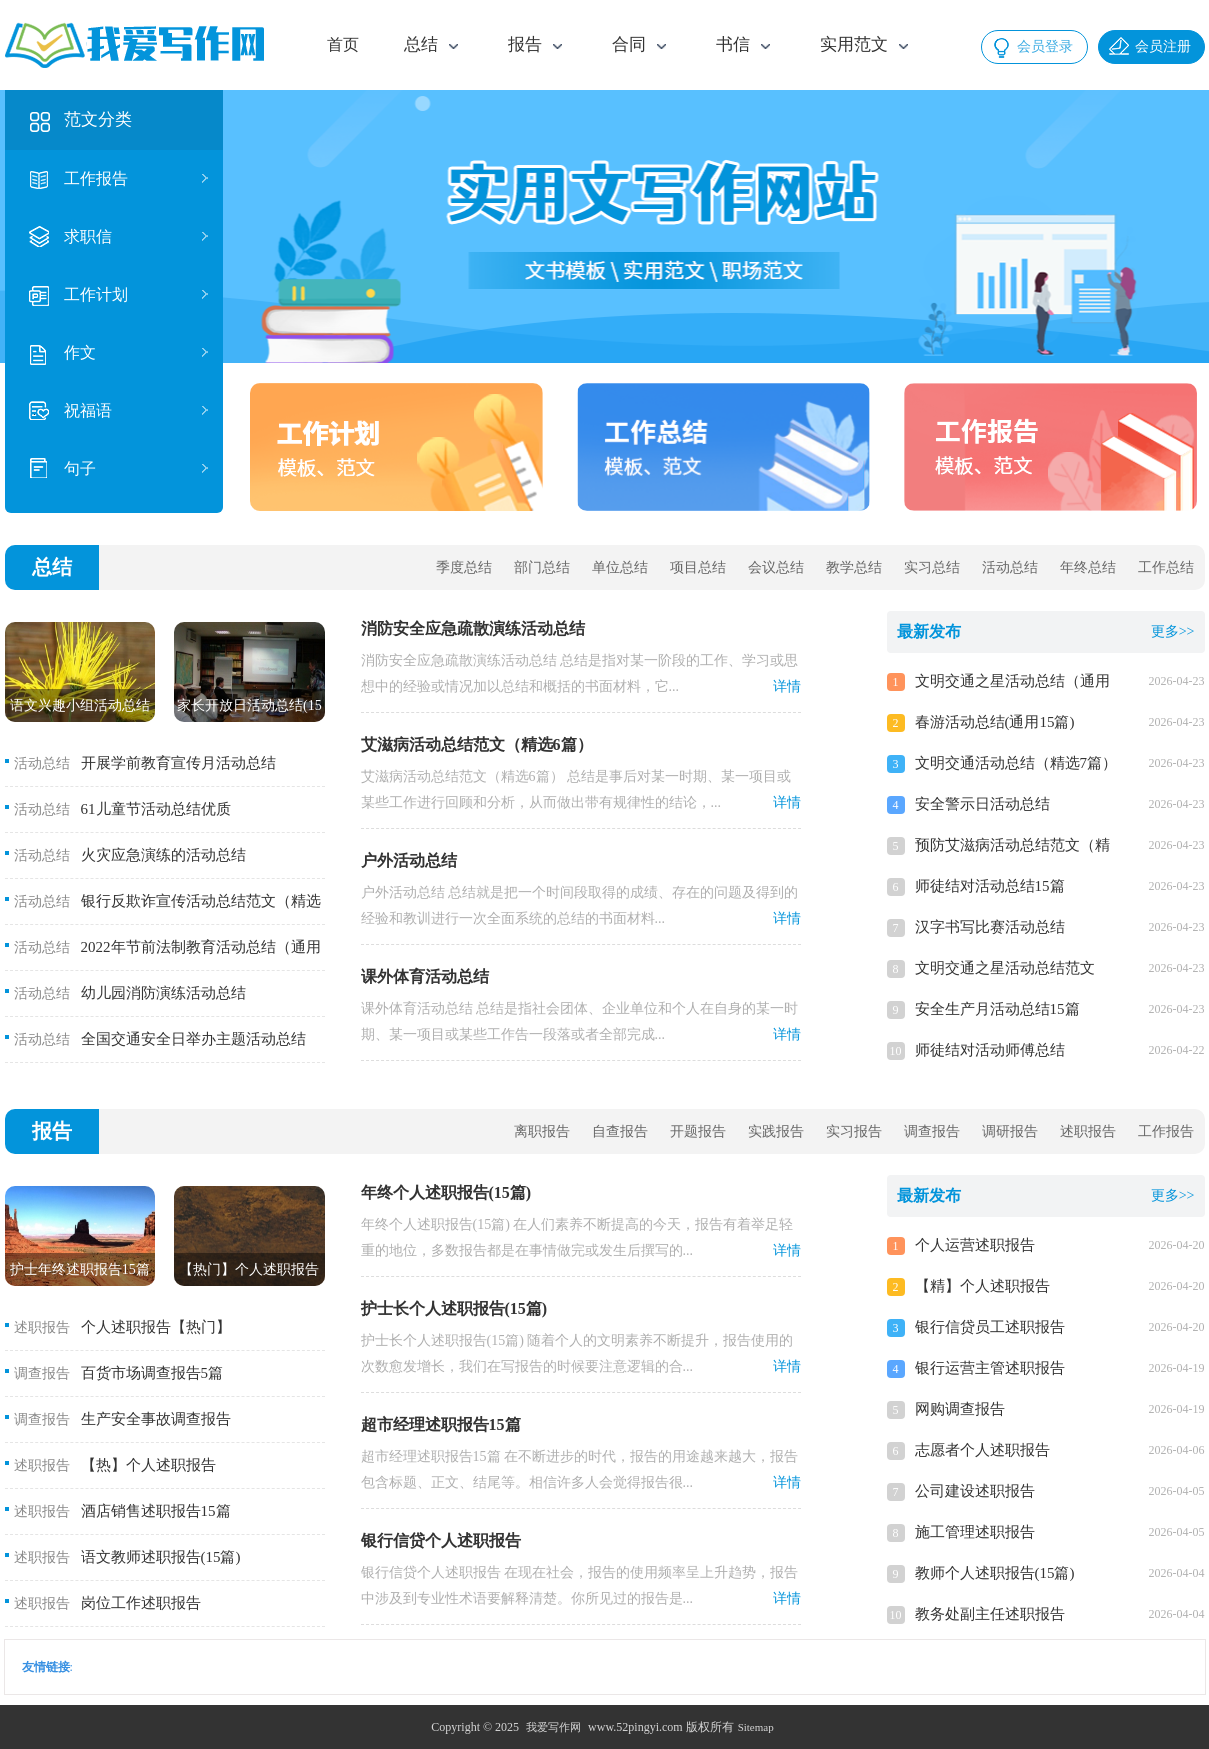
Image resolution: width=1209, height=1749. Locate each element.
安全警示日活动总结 (982, 804)
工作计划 (96, 294)
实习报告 (854, 1131)
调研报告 (1010, 1131)
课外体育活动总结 (425, 976)
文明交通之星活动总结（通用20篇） (1012, 683)
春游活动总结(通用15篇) (995, 722)
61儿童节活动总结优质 (156, 809)
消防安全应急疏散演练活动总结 (473, 628)
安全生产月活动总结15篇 (997, 1009)
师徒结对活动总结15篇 (990, 886)
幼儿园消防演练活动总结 (163, 993)
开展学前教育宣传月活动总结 (178, 763)
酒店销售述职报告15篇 (156, 1511)
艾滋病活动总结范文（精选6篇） (477, 744)
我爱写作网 (553, 1727)
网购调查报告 (960, 1409)
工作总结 (1166, 567)
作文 (80, 352)
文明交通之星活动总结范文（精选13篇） (1005, 970)
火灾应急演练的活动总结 (163, 855)
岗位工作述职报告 (141, 1603)
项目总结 (698, 567)
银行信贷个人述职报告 (441, 1540)
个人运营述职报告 (975, 1245)
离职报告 (542, 1131)
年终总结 (1088, 567)
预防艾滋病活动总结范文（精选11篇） (1012, 847)
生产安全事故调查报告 (156, 1419)
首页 (343, 44)
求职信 (88, 236)
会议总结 (776, 567)
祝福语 (88, 410)
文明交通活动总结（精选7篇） (1016, 763)
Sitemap (756, 1727)
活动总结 (1010, 567)
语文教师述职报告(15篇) (161, 1557)
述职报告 (1088, 1131)
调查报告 (932, 1131)
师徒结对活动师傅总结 (990, 1050)
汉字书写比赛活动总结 (990, 927)
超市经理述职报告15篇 (441, 1424)
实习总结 (932, 567)
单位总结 (620, 567)
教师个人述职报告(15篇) (995, 1573)
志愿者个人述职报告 (982, 1450)
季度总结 (464, 567)
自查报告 (620, 1131)
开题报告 (698, 1131)
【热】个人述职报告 (148, 1465)
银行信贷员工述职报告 (990, 1327)
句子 (80, 468)
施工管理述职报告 (975, 1532)
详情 (787, 686)
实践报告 (776, 1131)
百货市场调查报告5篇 (152, 1373)
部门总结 (542, 567)
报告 (52, 1131)
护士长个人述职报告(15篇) (454, 1308)
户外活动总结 (409, 860)
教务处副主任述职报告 (990, 1614)
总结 (52, 567)
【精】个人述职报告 (982, 1286)
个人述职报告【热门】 (156, 1327)
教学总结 (854, 567)
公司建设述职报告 (975, 1491)
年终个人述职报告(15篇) (446, 1192)
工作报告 (96, 178)
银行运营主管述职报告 (990, 1368)
